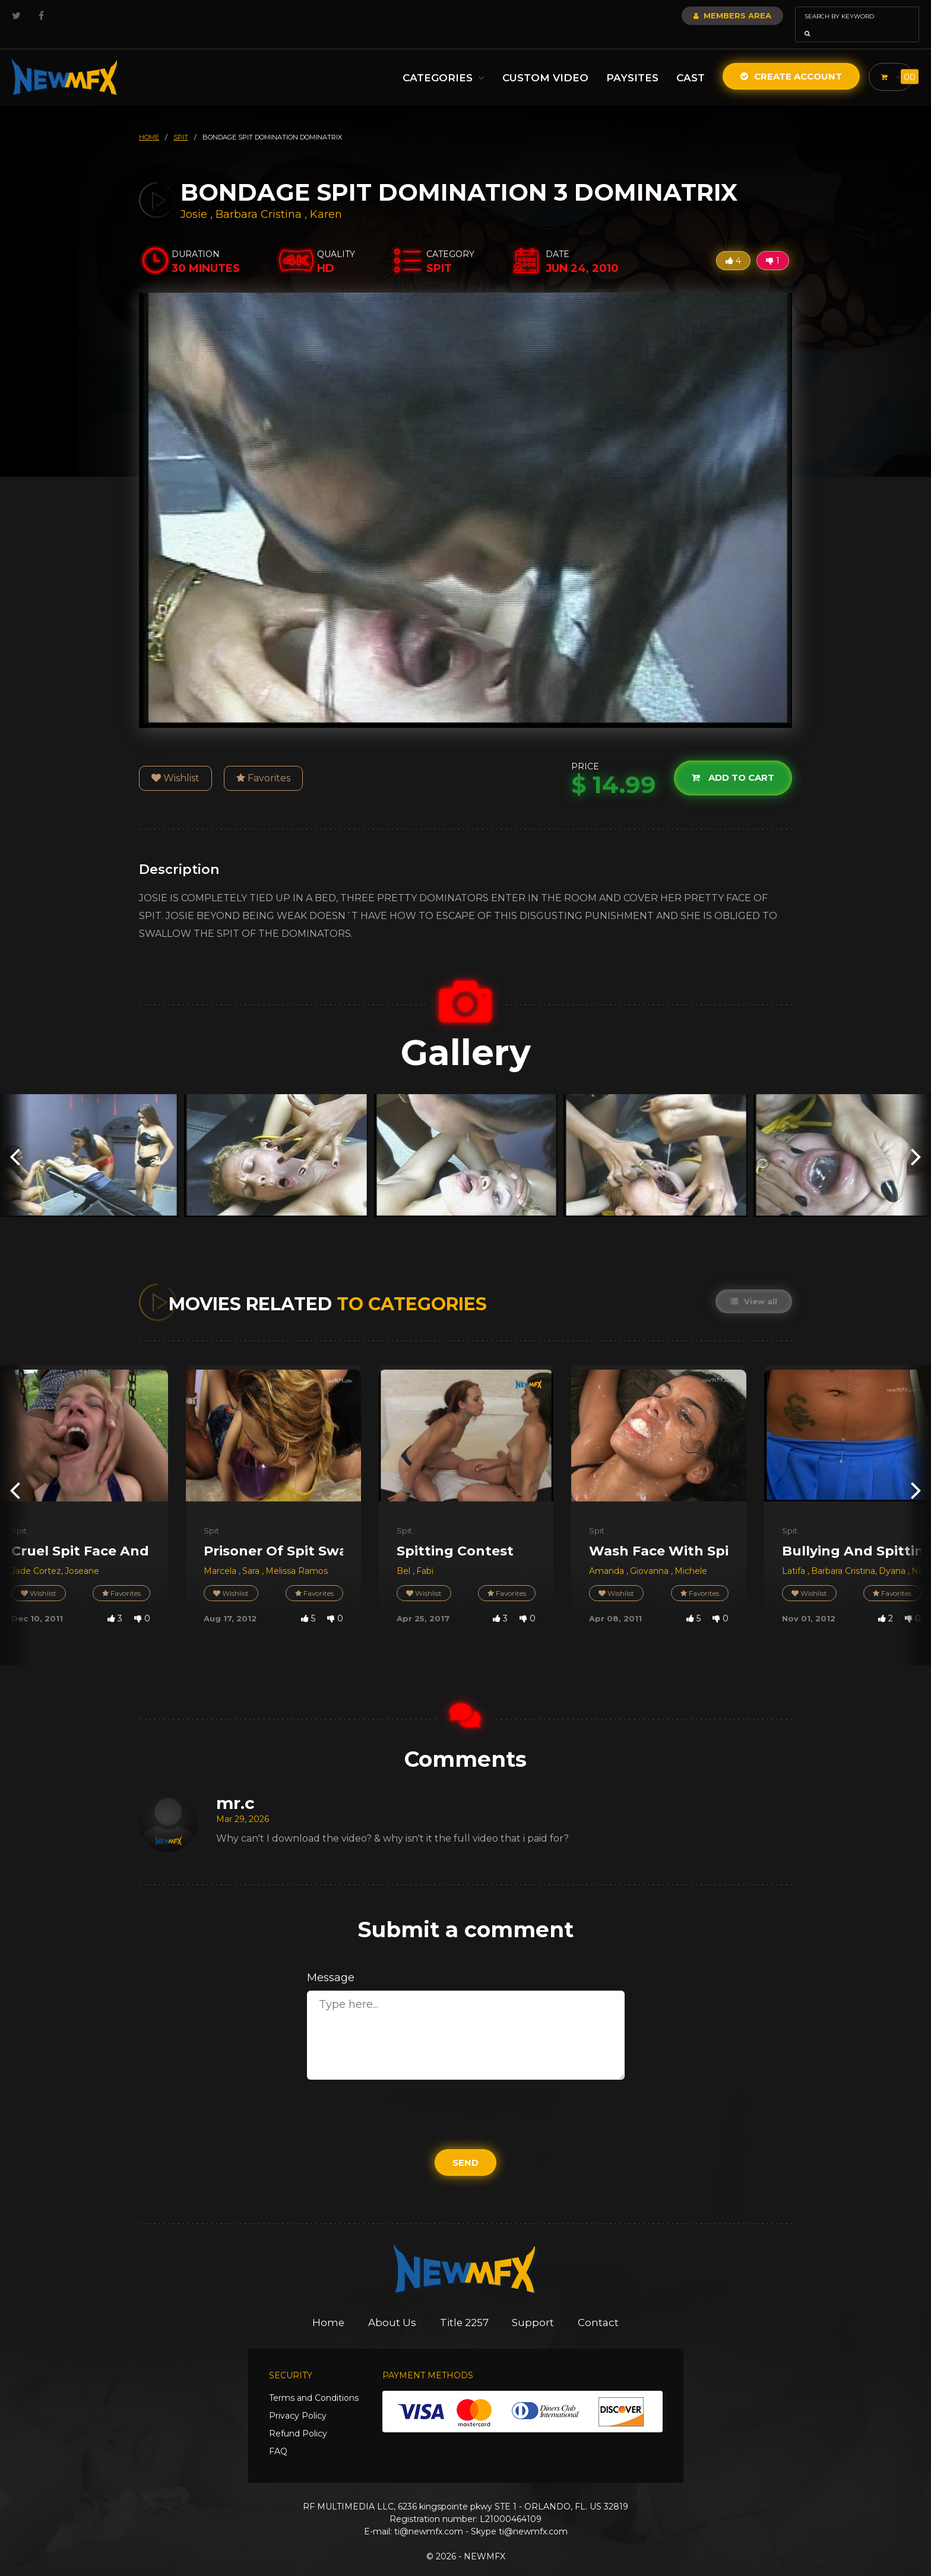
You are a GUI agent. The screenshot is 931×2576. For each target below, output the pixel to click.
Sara (252, 1554)
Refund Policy (298, 2417)
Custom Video (542, 61)
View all (753, 1284)
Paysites (629, 61)
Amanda (607, 1554)
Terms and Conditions (314, 2381)
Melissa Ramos (296, 1554)
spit (180, 120)
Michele (690, 1554)
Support (534, 2306)
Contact (599, 2306)
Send (465, 2146)
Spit (19, 1514)
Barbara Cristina (259, 197)
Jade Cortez (36, 1554)
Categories (441, 61)
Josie (195, 197)
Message (330, 1960)
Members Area (700, 15)
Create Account (788, 59)
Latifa (795, 1554)
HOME (149, 120)
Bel (405, 1554)
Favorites (263, 761)
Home (328, 2306)
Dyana (893, 1554)
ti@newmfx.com (428, 2515)
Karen (326, 197)
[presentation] (15, 1139)
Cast (687, 61)
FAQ (278, 2434)
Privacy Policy (298, 2399)
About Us (392, 2306)
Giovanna (650, 1554)
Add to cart (733, 760)
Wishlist (175, 761)
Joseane (82, 1554)
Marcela (221, 1554)
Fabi (424, 1554)
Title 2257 (464, 2306)
